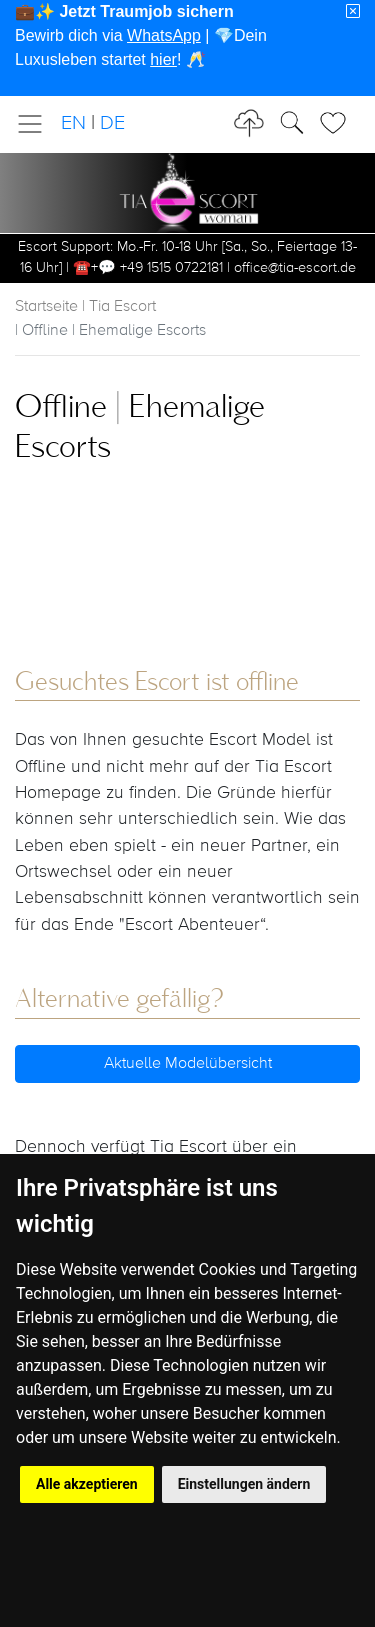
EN (73, 123)
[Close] (353, 12)
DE (112, 123)
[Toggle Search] (339, 123)
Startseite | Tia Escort (85, 307)
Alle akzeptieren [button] (87, 1484)
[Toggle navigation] (36, 124)
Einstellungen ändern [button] (244, 1484)
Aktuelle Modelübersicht (188, 1064)
